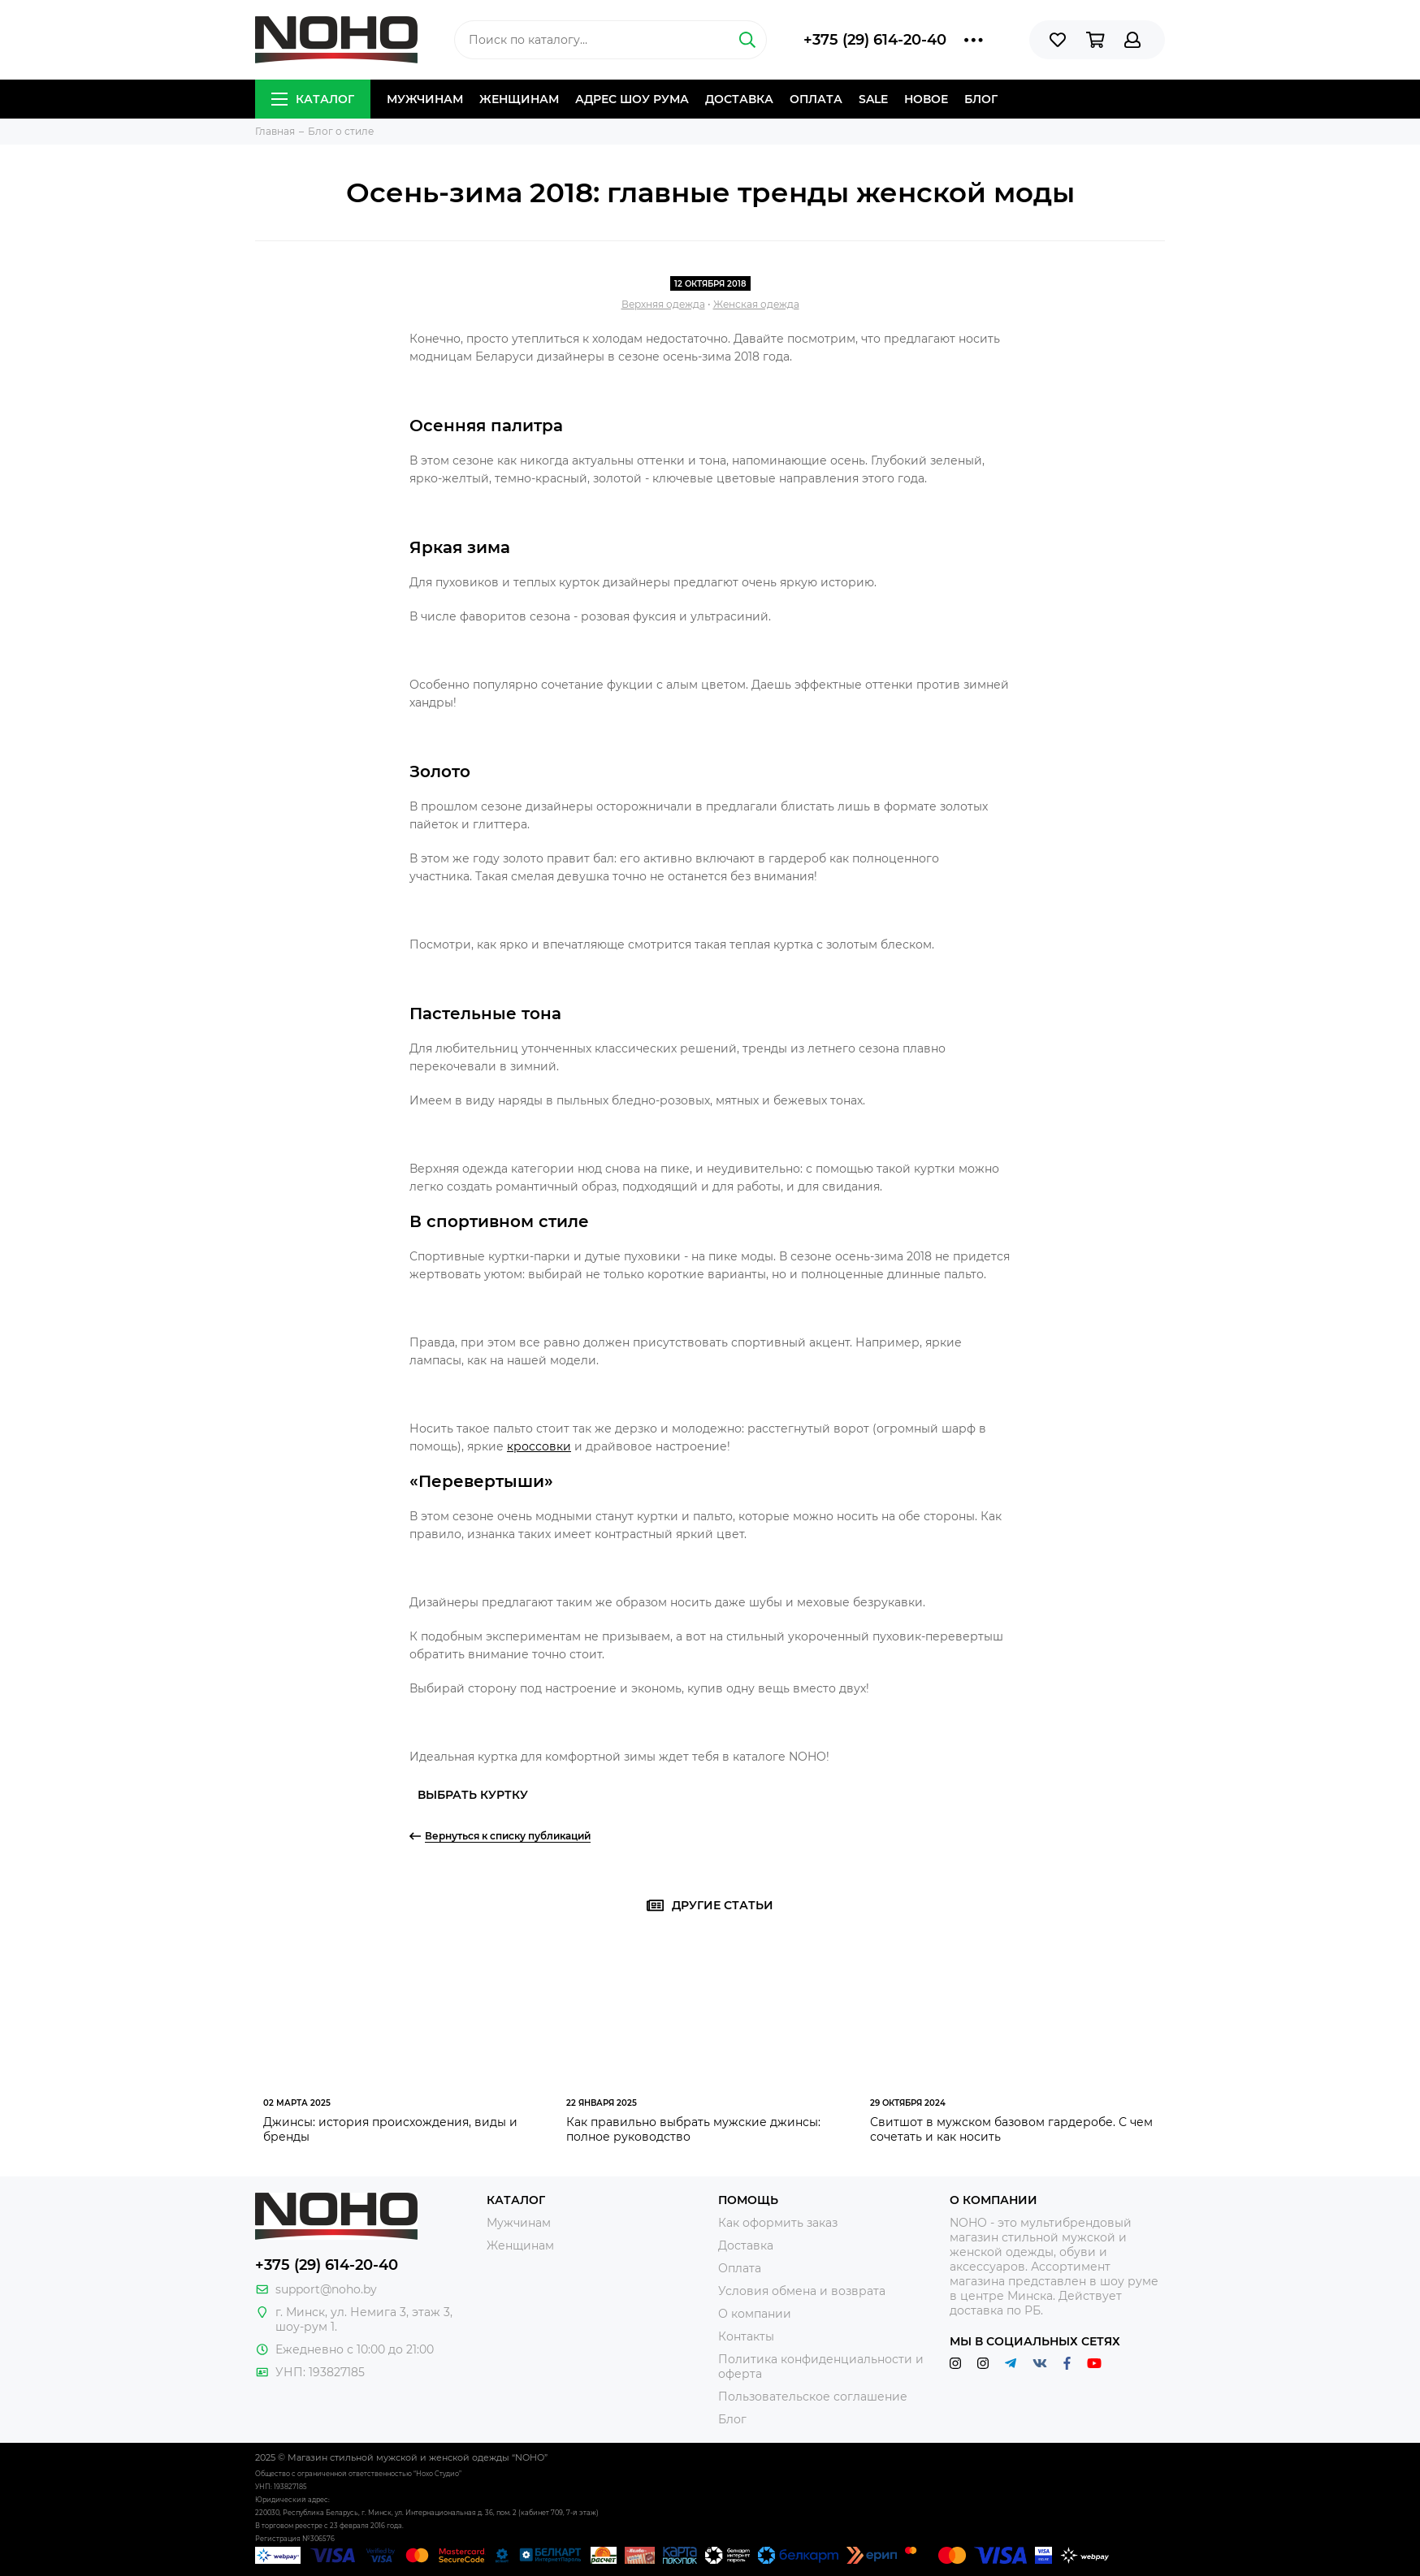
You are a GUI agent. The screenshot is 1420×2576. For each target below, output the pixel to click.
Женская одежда (756, 304)
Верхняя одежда (663, 304)
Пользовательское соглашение (812, 2396)
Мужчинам (425, 99)
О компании (754, 2313)
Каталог (312, 99)
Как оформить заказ (778, 2222)
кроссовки (539, 1446)
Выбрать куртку (473, 1794)
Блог (981, 99)
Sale (873, 99)
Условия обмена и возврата (801, 2291)
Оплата (816, 99)
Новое (926, 99)
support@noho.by (326, 2289)
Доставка (739, 99)
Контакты (746, 2336)
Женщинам (519, 99)
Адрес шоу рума (632, 99)
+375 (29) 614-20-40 (874, 40)
